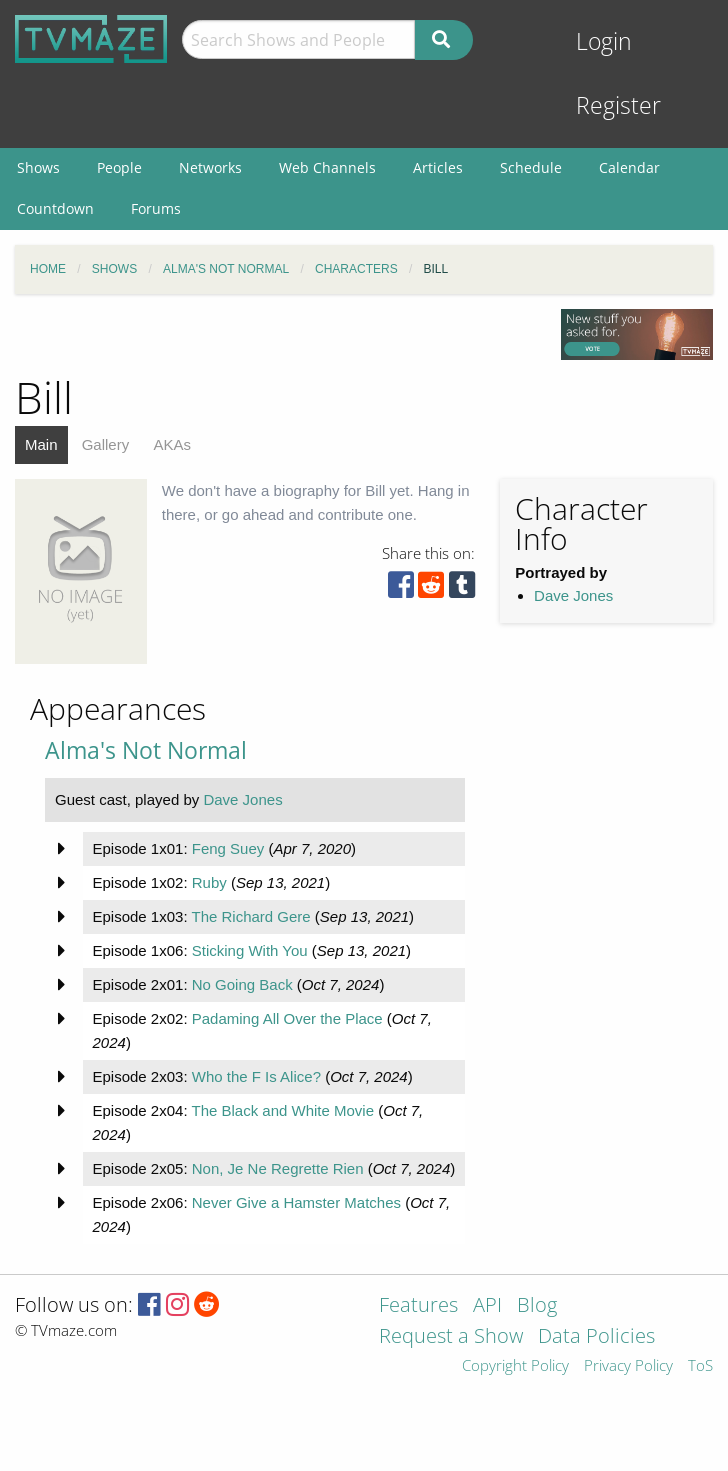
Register (618, 105)
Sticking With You (250, 950)
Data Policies (596, 1337)
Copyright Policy (515, 1366)
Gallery (106, 444)
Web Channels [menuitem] (327, 167)
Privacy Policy (628, 1366)
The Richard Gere (250, 916)
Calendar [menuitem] (629, 167)
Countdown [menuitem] (55, 208)
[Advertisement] (590, 794)
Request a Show (451, 1337)
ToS (700, 1366)
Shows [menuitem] (38, 167)
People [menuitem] (119, 167)
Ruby (209, 882)
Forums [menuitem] (156, 208)
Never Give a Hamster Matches (296, 1202)
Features (418, 1306)
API (487, 1306)
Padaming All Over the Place (287, 1018)
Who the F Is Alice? (256, 1076)
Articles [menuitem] (438, 167)
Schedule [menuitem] (531, 167)
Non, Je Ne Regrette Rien (278, 1168)
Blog (537, 1306)
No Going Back (242, 984)
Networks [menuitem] (210, 167)
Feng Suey (228, 848)
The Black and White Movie (282, 1110)
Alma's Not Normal (146, 750)
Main (41, 444)
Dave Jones (573, 595)
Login (604, 41)
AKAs (172, 444)
